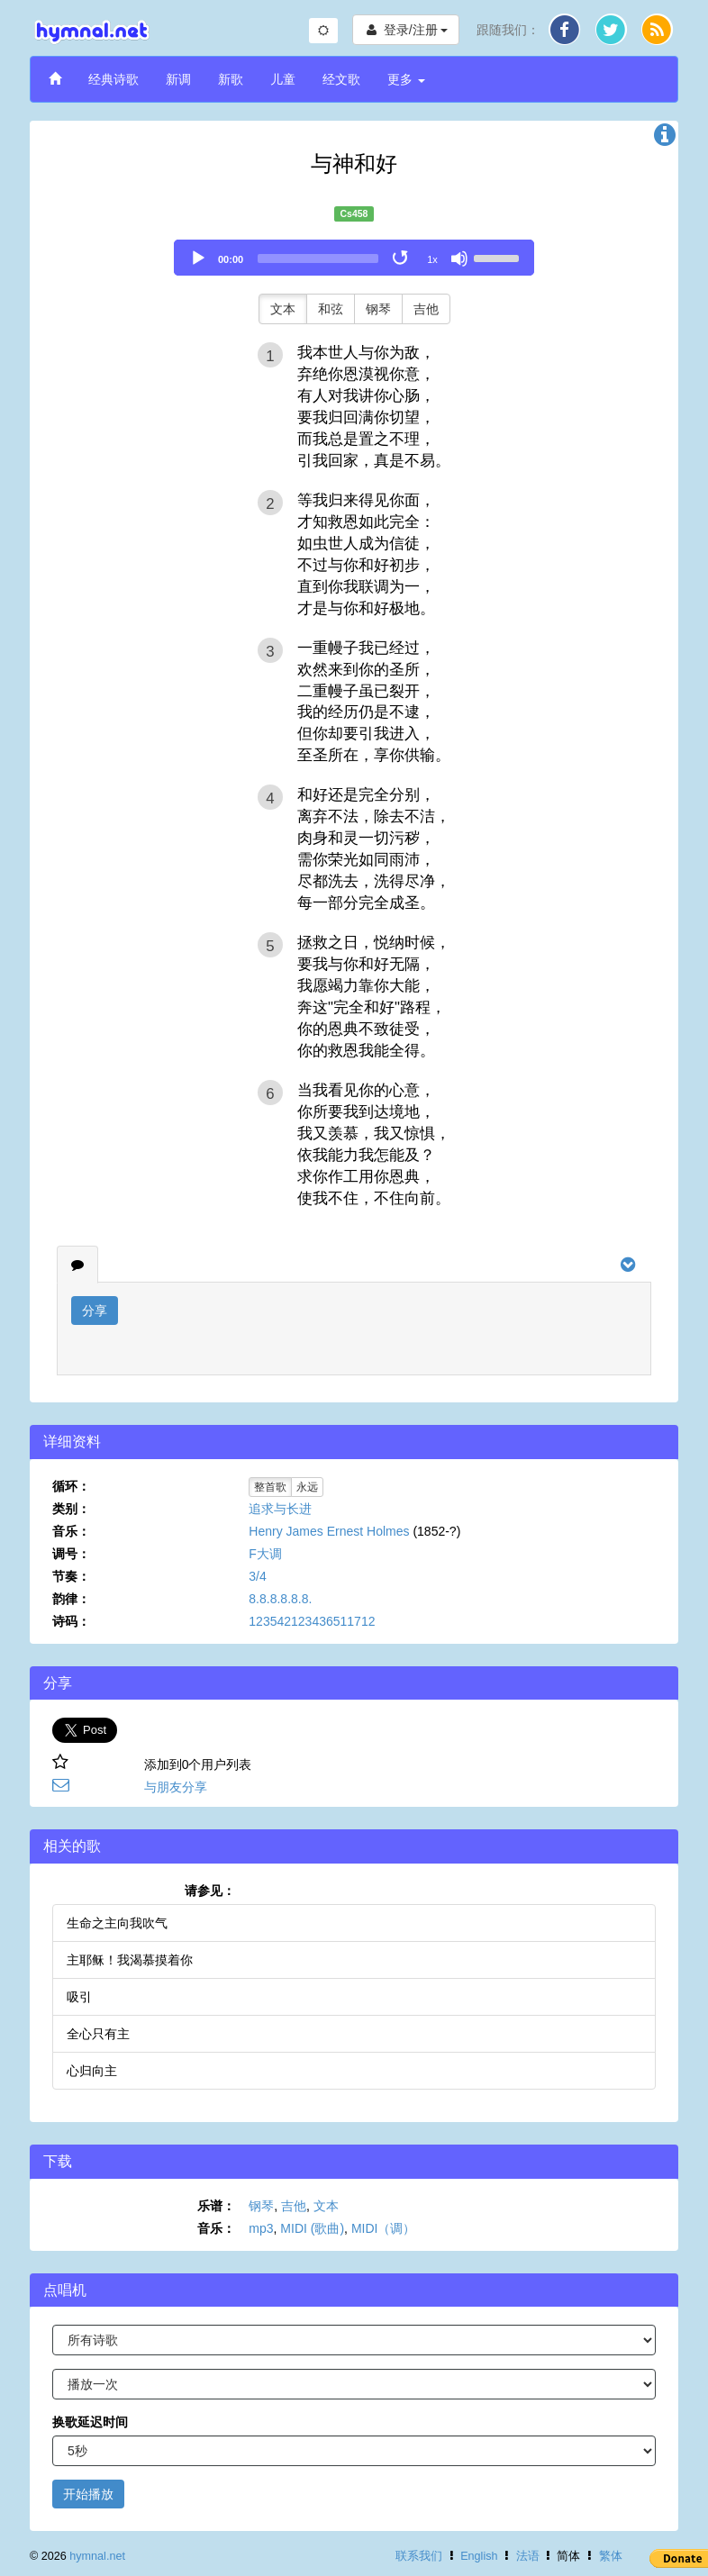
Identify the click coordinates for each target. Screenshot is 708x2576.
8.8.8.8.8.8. (280, 1599)
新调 (178, 79)
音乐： (71, 1531)
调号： (71, 1554)
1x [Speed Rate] (432, 259)
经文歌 (341, 79)
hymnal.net (97, 2556)
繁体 (610, 2556)
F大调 (265, 1554)
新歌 (230, 79)
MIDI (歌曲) (312, 2228)
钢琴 (378, 309)
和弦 (330, 309)
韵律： (71, 1599)
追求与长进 (280, 1508)
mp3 (261, 2228)
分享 (94, 1310)
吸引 (79, 1997)
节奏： (71, 1576)
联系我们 (418, 2556)
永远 (307, 1487)
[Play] (198, 258)
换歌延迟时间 (90, 2422)
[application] (354, 258)
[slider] (318, 258)
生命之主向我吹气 (117, 1923)
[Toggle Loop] (402, 258)
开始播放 (88, 2494)
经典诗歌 (113, 79)
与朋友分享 (175, 1787)
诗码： (71, 1621)
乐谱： (216, 2206)
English (478, 2556)
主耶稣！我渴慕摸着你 (130, 1960)
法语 (528, 2556)
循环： (71, 1486)
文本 (282, 309)
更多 (406, 79)
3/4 (257, 1576)
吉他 (426, 309)
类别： (71, 1508)
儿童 (282, 79)
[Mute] (459, 258)
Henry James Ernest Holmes (329, 1531)
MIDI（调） (383, 2228)
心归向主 (92, 2071)
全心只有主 (98, 2034)
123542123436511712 (312, 1621)
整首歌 (270, 1487)
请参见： (210, 1890)
